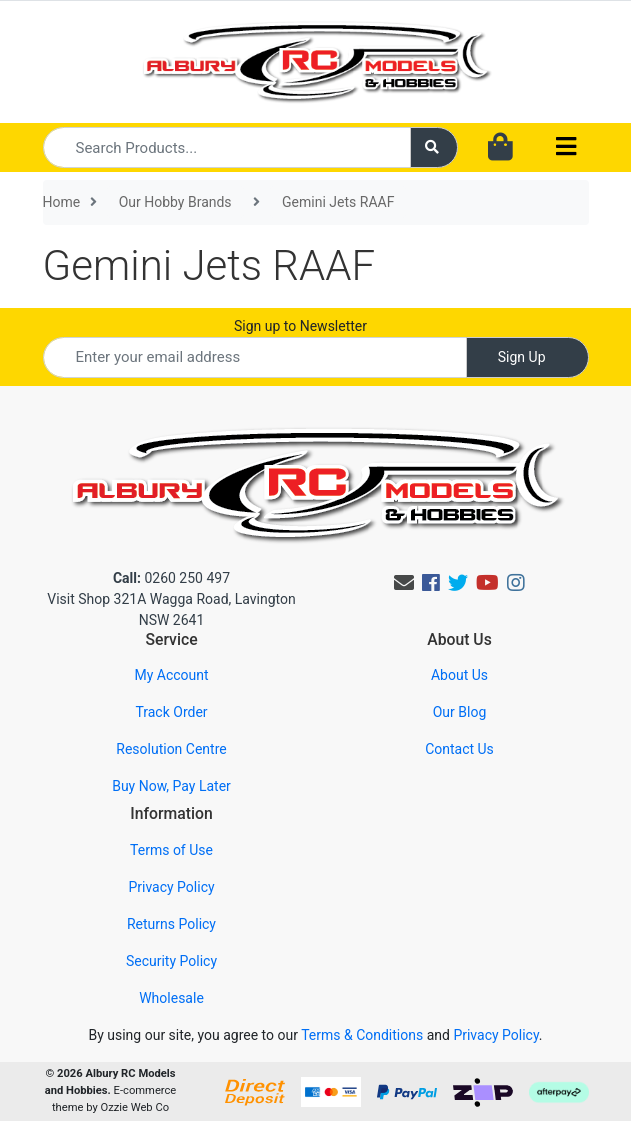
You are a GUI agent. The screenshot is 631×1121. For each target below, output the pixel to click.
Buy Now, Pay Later (171, 786)
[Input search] (227, 147)
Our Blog (460, 712)
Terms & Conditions (362, 1035)
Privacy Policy (171, 887)
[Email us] (404, 583)
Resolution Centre (171, 749)
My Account (171, 675)
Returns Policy (171, 924)
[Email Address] (255, 357)
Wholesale (171, 998)
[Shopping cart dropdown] (500, 148)
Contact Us (459, 749)
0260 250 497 (171, 578)
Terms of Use (171, 850)
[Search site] (434, 147)
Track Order (171, 712)
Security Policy (171, 961)
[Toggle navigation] (566, 147)
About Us (459, 675)
